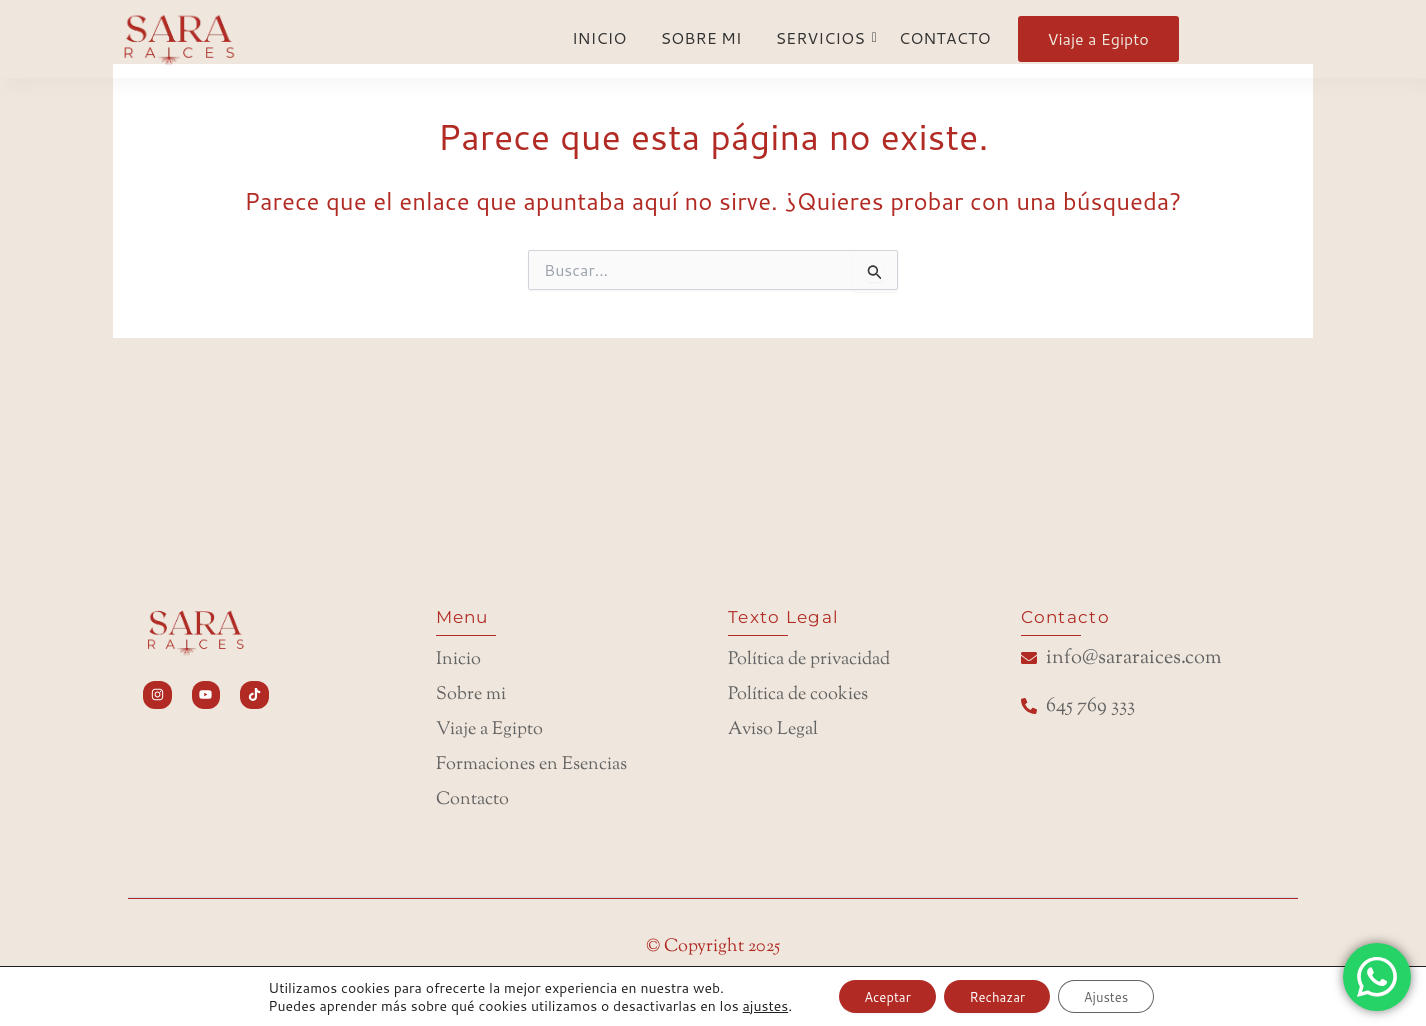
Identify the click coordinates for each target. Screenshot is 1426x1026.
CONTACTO (945, 37)
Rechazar (997, 995)
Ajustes (1119, 995)
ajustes (746, 1004)
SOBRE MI (700, 37)
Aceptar (874, 995)
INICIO (599, 37)
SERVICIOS (823, 37)
